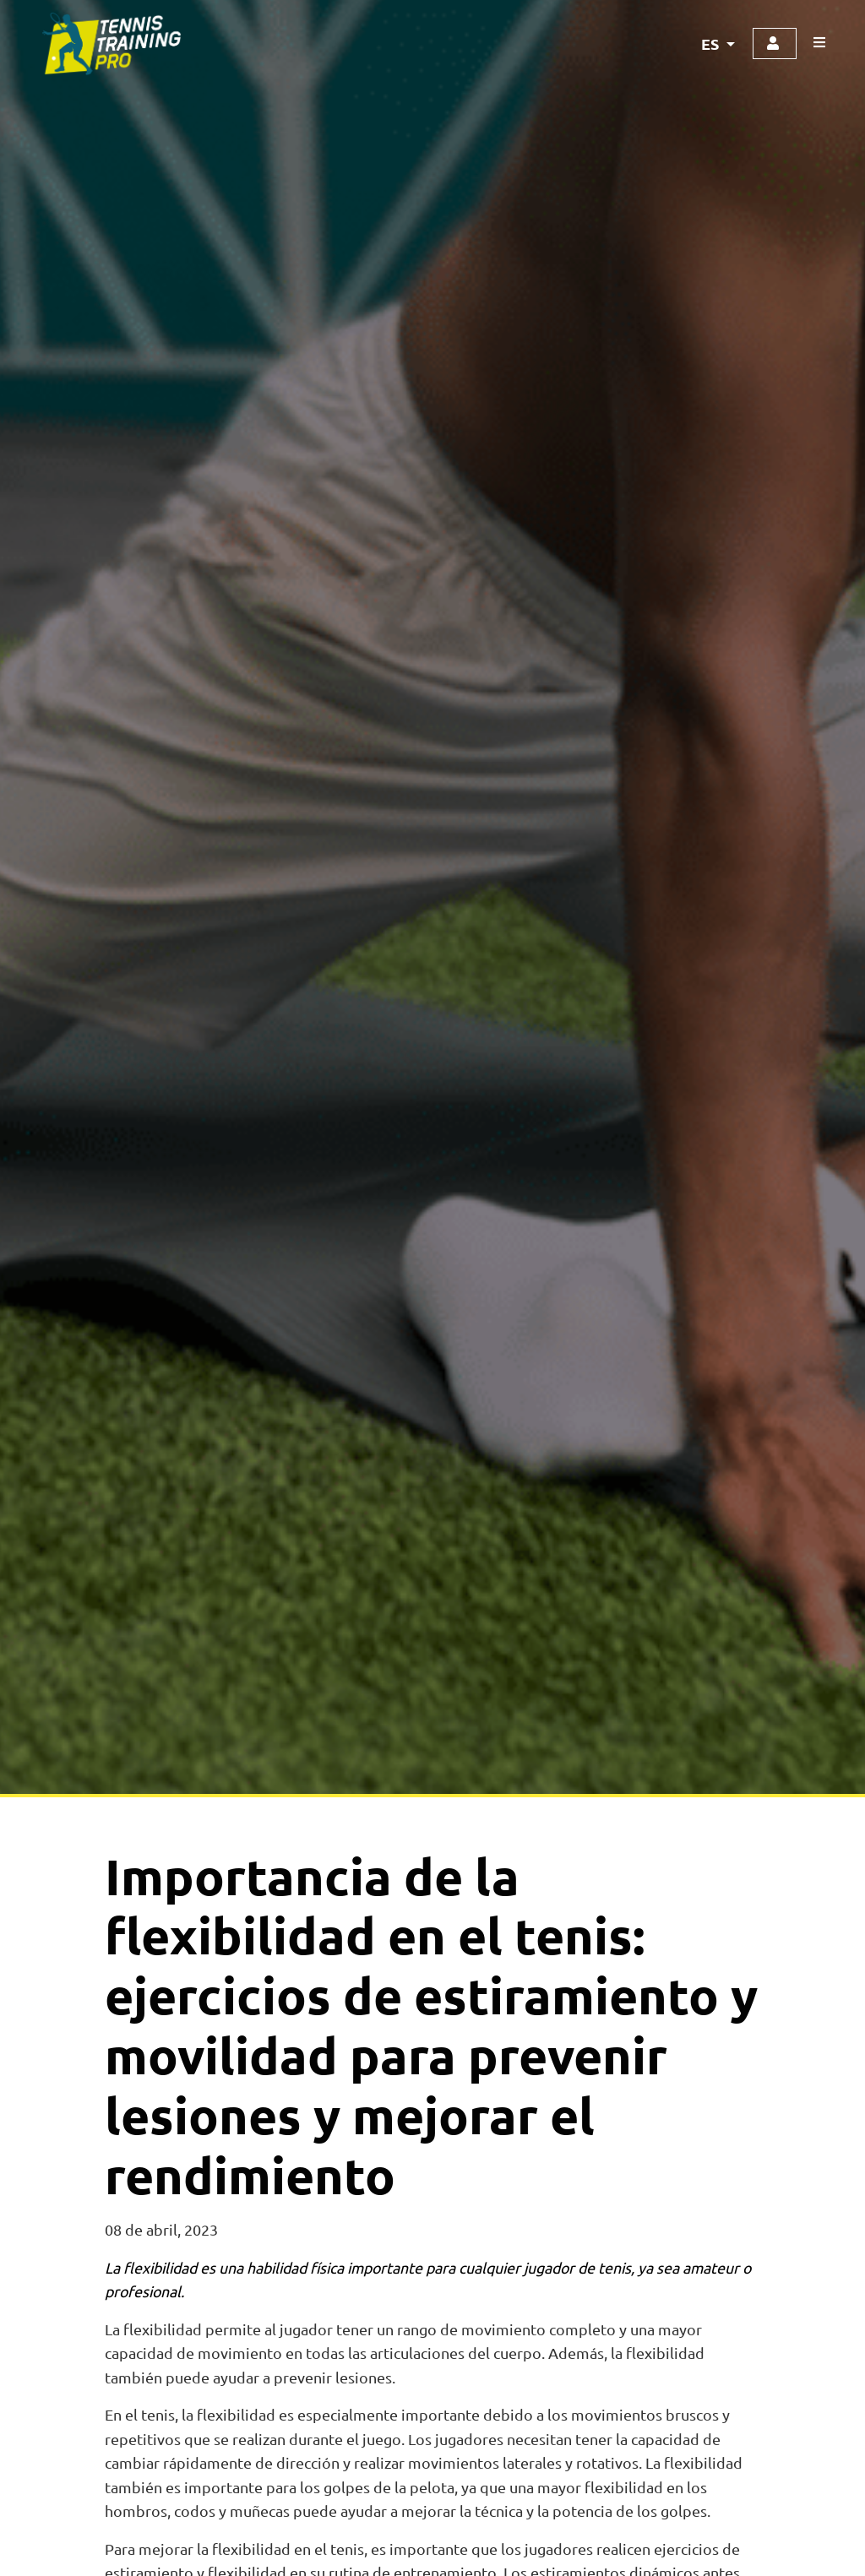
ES (711, 43)
